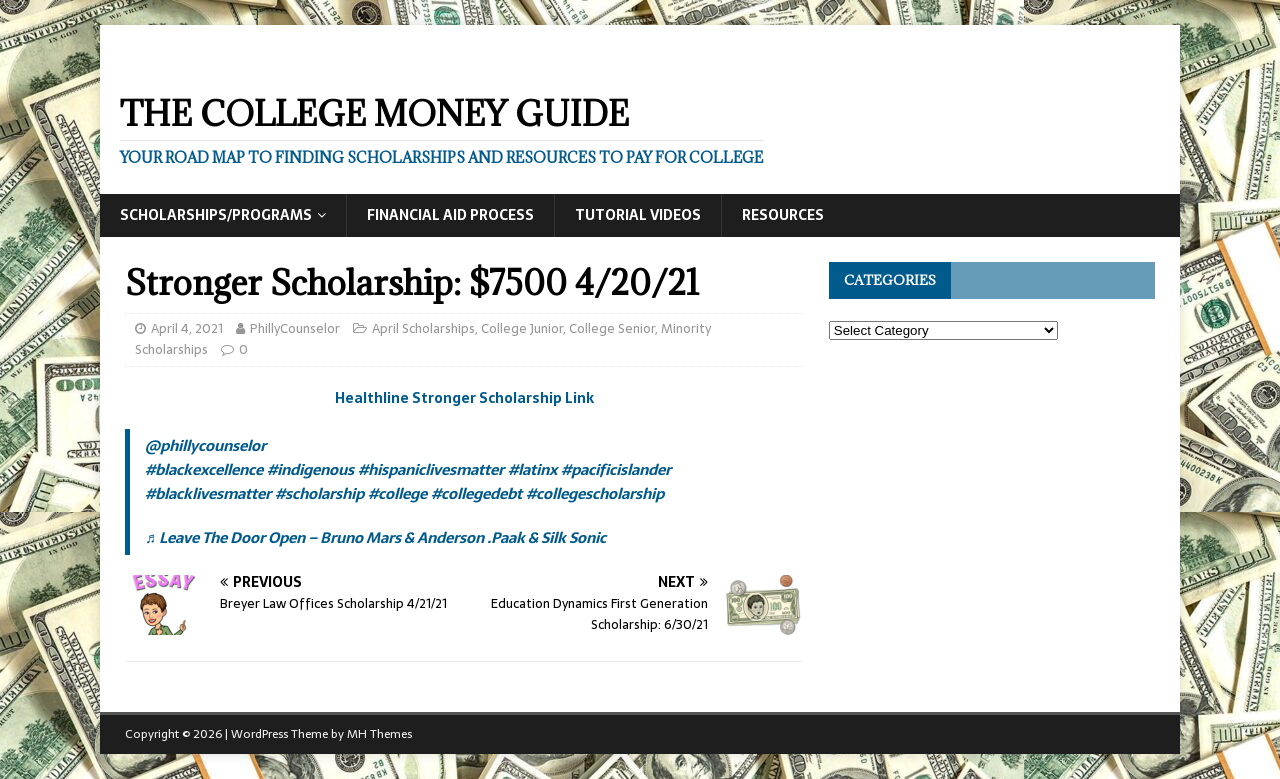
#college (397, 493)
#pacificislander (616, 469)
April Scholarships (423, 328)
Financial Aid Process (450, 215)
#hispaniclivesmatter (431, 469)
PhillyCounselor (295, 328)
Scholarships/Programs (216, 215)
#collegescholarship (595, 493)
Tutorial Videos (638, 215)
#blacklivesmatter (208, 493)
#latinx (532, 469)
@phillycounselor (205, 445)
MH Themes (379, 734)
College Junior (522, 328)
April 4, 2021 (187, 328)
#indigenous (310, 469)
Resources (783, 215)
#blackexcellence (204, 469)
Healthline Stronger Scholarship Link (464, 398)
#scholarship (319, 493)
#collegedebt (476, 493)
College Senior (612, 328)
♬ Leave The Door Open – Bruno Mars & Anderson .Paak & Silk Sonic (375, 537)
